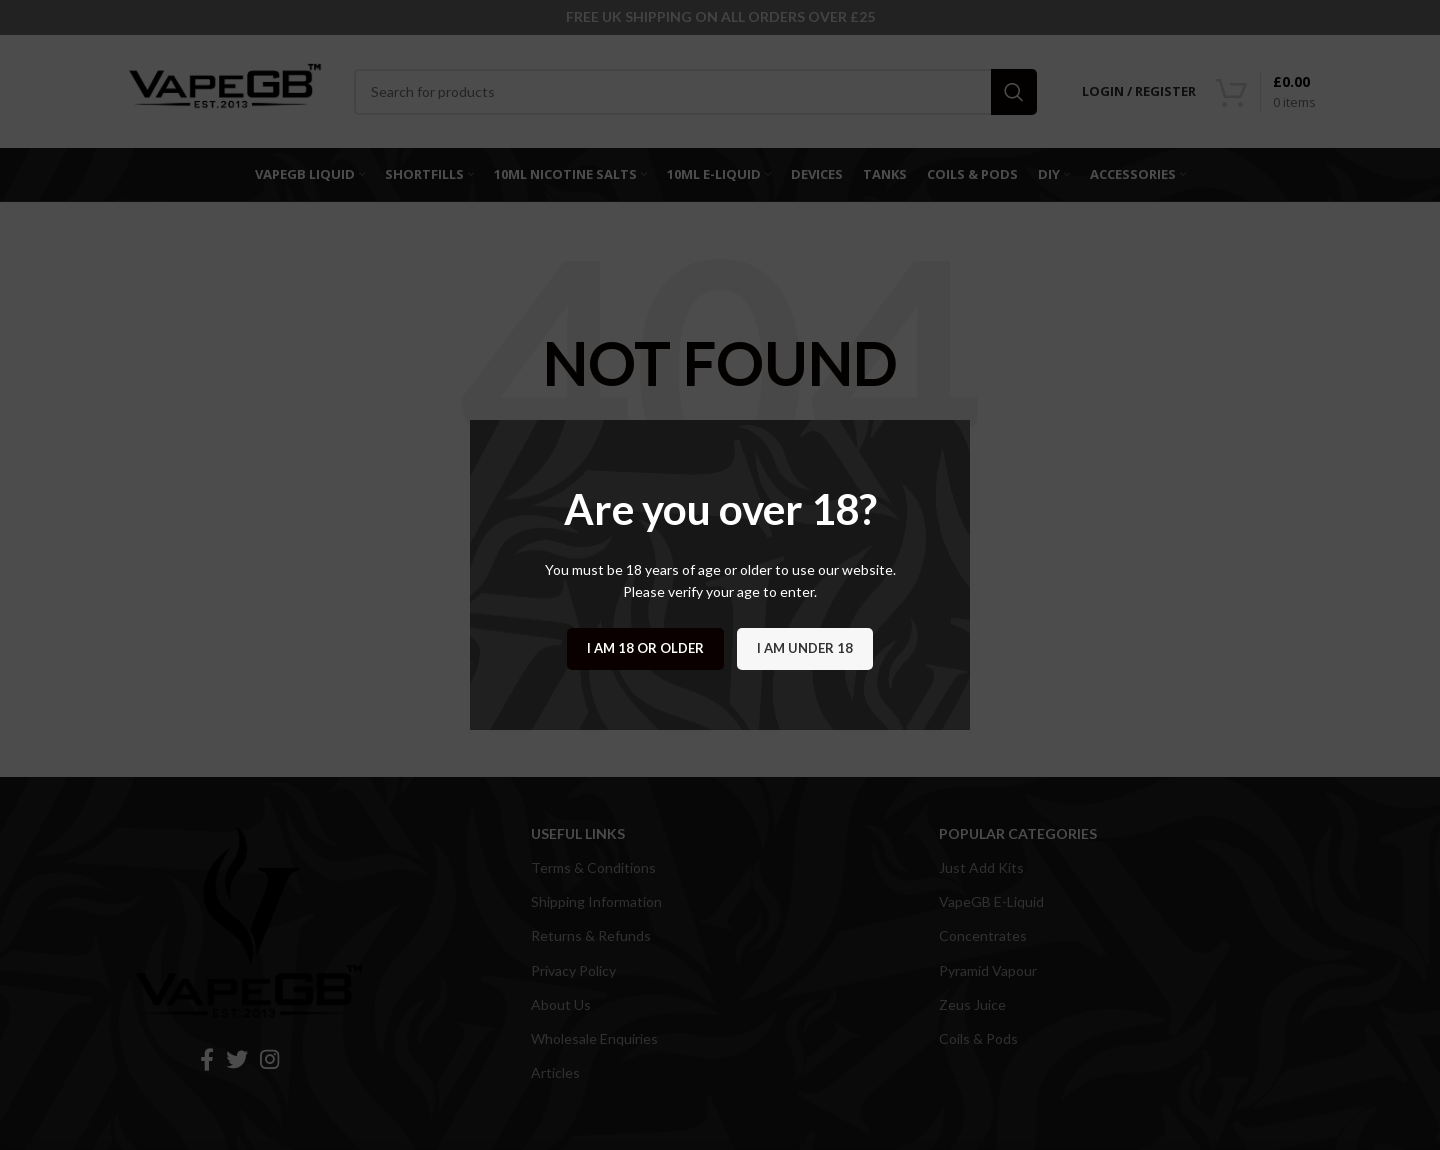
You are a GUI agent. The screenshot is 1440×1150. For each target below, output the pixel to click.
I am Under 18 (805, 648)
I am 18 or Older (645, 648)
